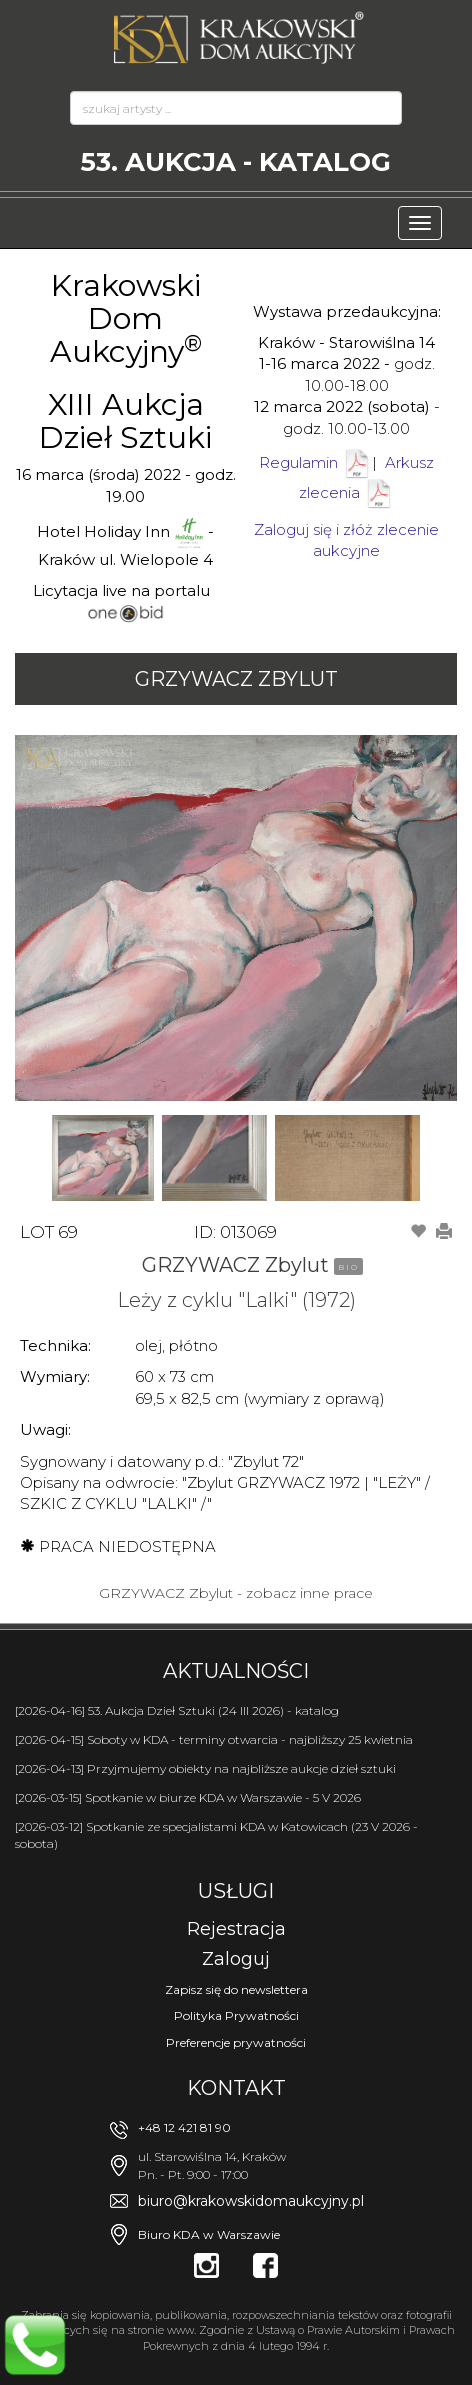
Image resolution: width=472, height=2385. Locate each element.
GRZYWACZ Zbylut (236, 679)
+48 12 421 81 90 (184, 2127)
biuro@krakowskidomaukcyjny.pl (251, 2201)
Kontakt (236, 2088)
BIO (348, 1267)
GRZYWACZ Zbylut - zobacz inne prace (236, 1593)
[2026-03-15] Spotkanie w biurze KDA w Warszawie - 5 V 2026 (188, 1797)
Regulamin (298, 462)
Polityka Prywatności (236, 2015)
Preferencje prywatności (236, 2042)
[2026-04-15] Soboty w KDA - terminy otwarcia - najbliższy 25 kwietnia (214, 1739)
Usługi (236, 1891)
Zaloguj (236, 1959)
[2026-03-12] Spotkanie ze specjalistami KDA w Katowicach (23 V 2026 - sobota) (216, 1835)
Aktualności (236, 1671)
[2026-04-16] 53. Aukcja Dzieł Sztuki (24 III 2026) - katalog (177, 1710)
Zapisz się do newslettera (236, 1989)
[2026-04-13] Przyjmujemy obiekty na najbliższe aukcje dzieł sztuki (205, 1768)
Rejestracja (236, 1929)
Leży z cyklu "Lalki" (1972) (236, 1300)
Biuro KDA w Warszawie (209, 2234)
